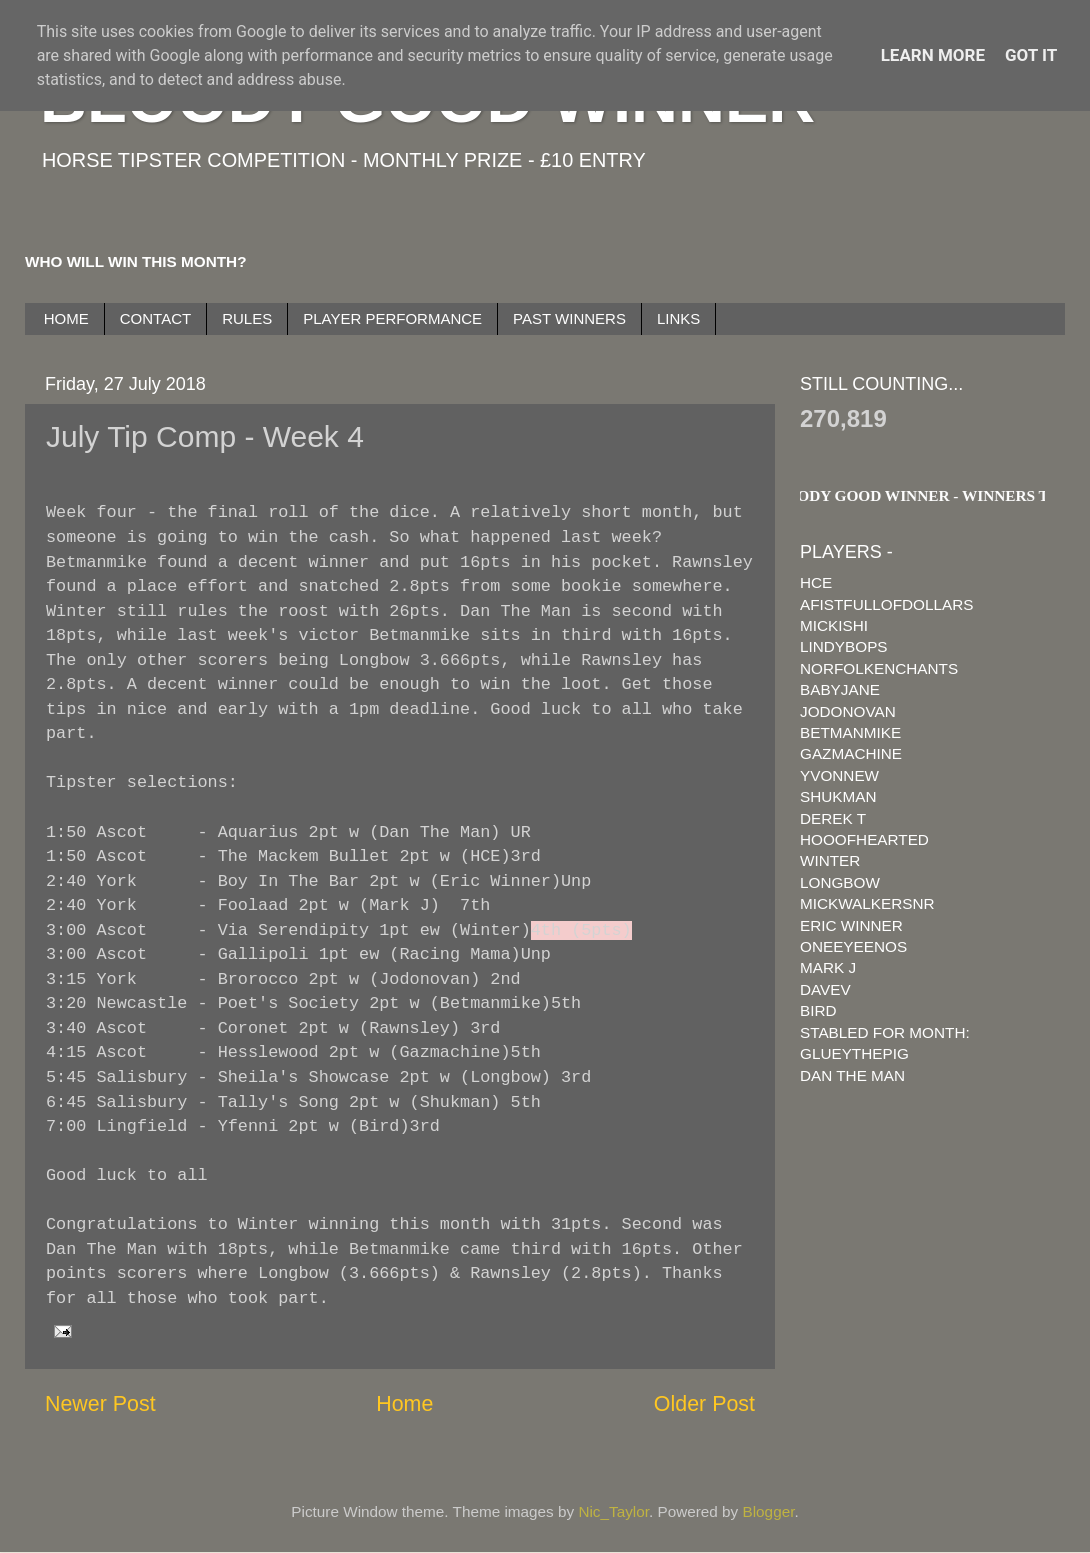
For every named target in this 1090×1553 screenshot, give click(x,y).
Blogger (769, 1511)
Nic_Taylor (613, 1511)
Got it (1031, 55)
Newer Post (100, 1404)
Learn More (933, 55)
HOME (66, 318)
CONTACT (155, 318)
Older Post (704, 1404)
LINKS (678, 318)
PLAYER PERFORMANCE (392, 318)
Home (404, 1404)
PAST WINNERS (569, 318)
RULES (247, 318)
